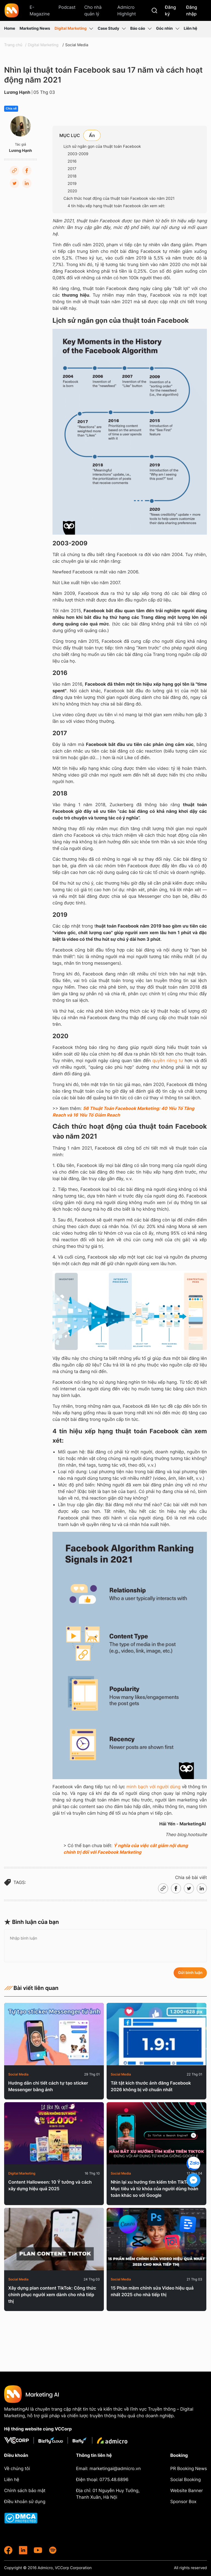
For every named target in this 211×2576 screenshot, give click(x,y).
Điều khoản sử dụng (24, 2501)
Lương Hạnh (17, 92)
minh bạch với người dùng (153, 1786)
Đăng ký (170, 10)
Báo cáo (141, 28)
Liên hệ (190, 28)
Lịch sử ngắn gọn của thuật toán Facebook (102, 146)
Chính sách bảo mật (24, 2490)
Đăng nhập (191, 10)
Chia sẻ (11, 108)
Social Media (76, 45)
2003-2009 (78, 154)
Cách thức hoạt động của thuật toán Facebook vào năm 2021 (118, 198)
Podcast (67, 7)
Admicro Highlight (126, 10)
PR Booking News (188, 2468)
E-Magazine (40, 10)
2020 (72, 191)
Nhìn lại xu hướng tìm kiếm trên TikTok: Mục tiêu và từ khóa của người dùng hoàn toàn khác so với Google (154, 2188)
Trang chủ (13, 45)
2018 (72, 176)
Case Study (112, 28)
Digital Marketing (73, 28)
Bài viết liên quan (31, 1988)
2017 (72, 168)
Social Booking (185, 2479)
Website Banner (186, 2490)
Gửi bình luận (190, 1972)
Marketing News (35, 28)
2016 (72, 161)
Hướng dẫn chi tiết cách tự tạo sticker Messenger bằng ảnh (48, 2086)
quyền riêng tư (167, 1060)
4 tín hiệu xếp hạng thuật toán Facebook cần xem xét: (116, 206)
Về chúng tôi (17, 2468)
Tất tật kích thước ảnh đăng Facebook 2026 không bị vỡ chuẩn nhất (151, 2086)
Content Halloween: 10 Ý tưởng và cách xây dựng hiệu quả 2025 (50, 2185)
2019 (72, 183)
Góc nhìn (167, 28)
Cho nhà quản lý (93, 10)
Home (9, 28)
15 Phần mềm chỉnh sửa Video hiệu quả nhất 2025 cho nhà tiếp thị (152, 2291)
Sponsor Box (183, 2501)
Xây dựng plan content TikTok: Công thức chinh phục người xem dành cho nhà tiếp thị (52, 2294)
